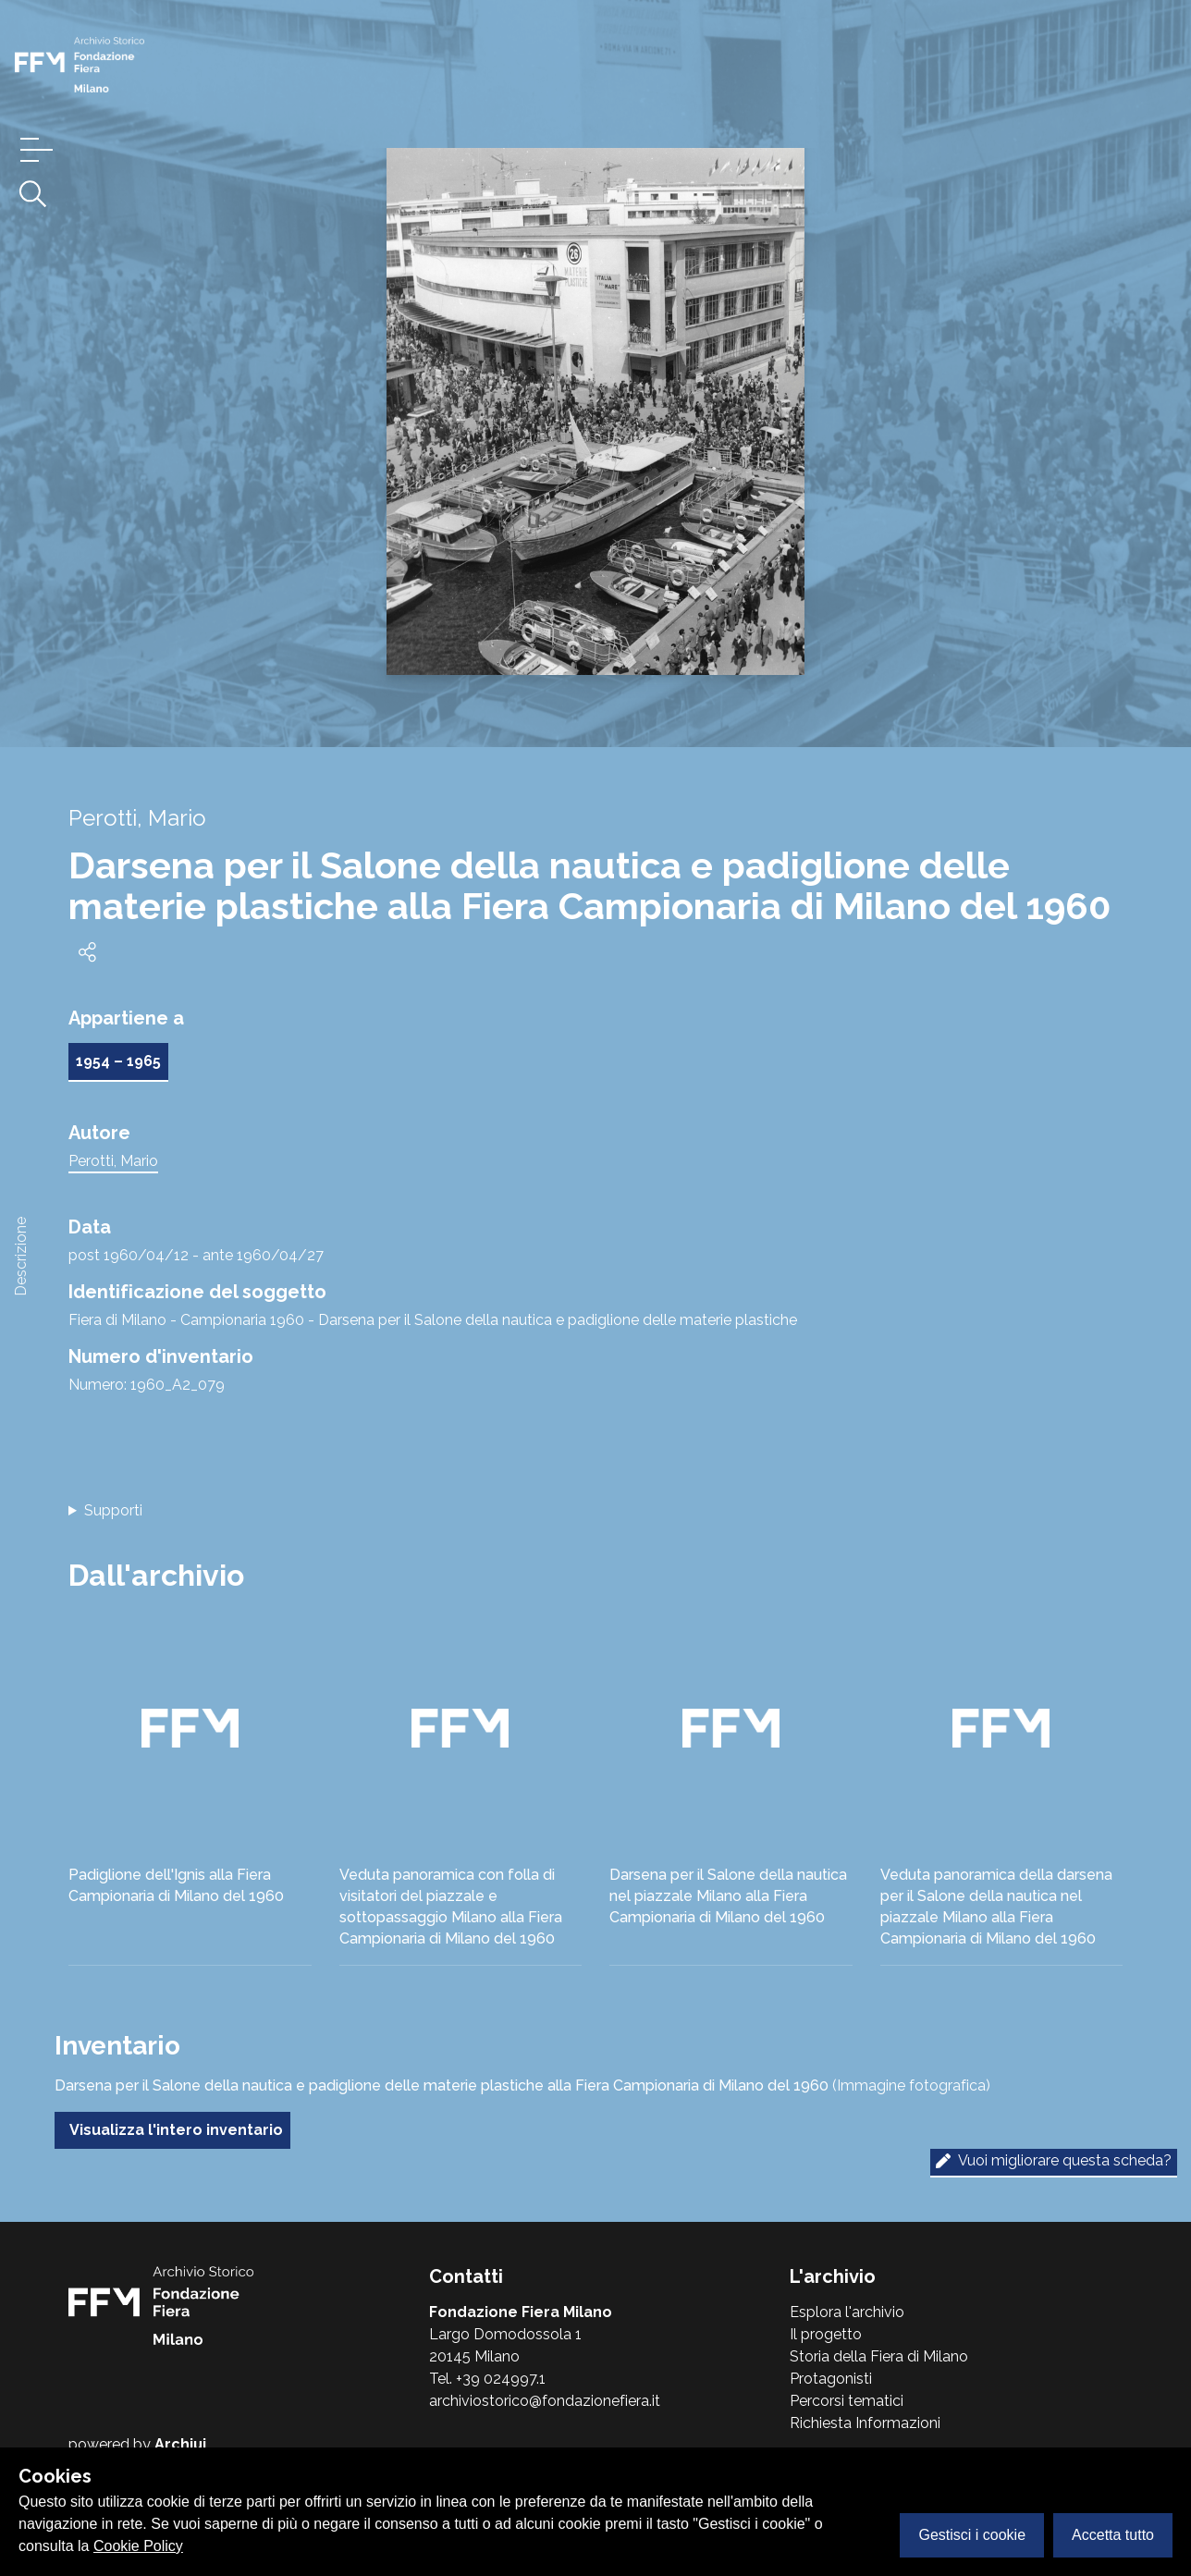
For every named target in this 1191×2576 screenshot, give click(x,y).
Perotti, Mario (113, 1161)
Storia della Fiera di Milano (879, 2356)
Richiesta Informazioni (865, 2423)
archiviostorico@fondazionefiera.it (544, 2401)
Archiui (180, 2444)
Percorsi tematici (846, 2401)
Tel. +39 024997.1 (487, 2378)
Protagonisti (831, 2378)
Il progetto (826, 2334)
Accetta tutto (1113, 2535)
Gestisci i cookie (971, 2535)
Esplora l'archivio (847, 2312)
